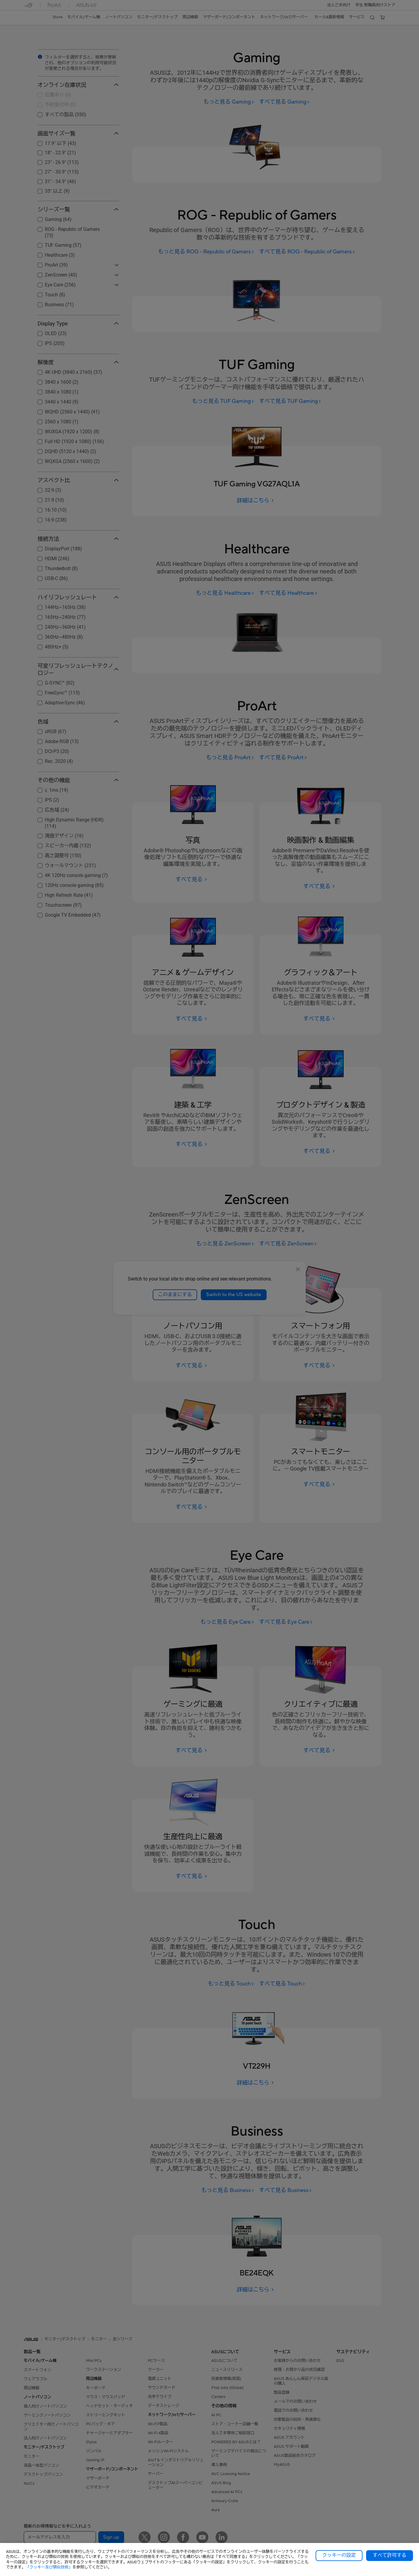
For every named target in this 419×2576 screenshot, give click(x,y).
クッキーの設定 (339, 2555)
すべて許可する (389, 2555)
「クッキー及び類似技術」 (49, 2567)
